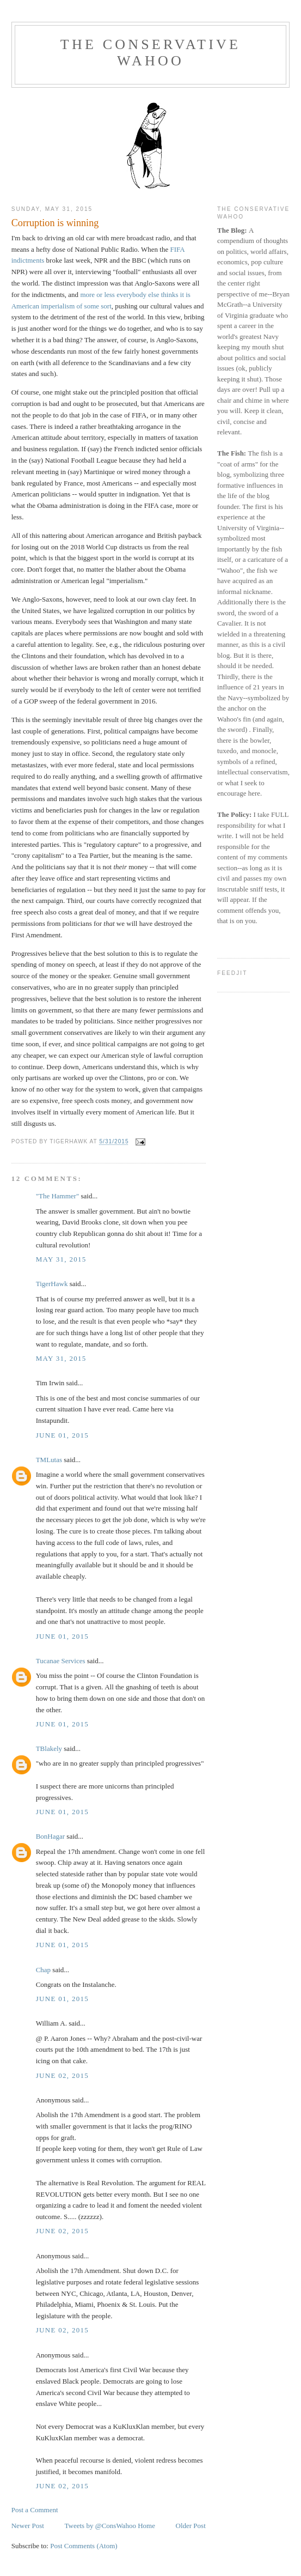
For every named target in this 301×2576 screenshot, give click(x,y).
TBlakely (49, 1748)
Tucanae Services (60, 1661)
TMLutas (49, 1460)
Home (146, 2526)
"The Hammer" (57, 1196)
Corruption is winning (55, 222)
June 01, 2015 (62, 1435)
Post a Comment (34, 2510)
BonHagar (50, 1836)
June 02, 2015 (62, 2075)
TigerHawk (52, 1284)
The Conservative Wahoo (150, 53)
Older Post (191, 2526)
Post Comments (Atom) (84, 2546)
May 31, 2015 (61, 1259)
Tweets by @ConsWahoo (100, 2526)
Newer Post (27, 2526)
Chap (43, 1970)
